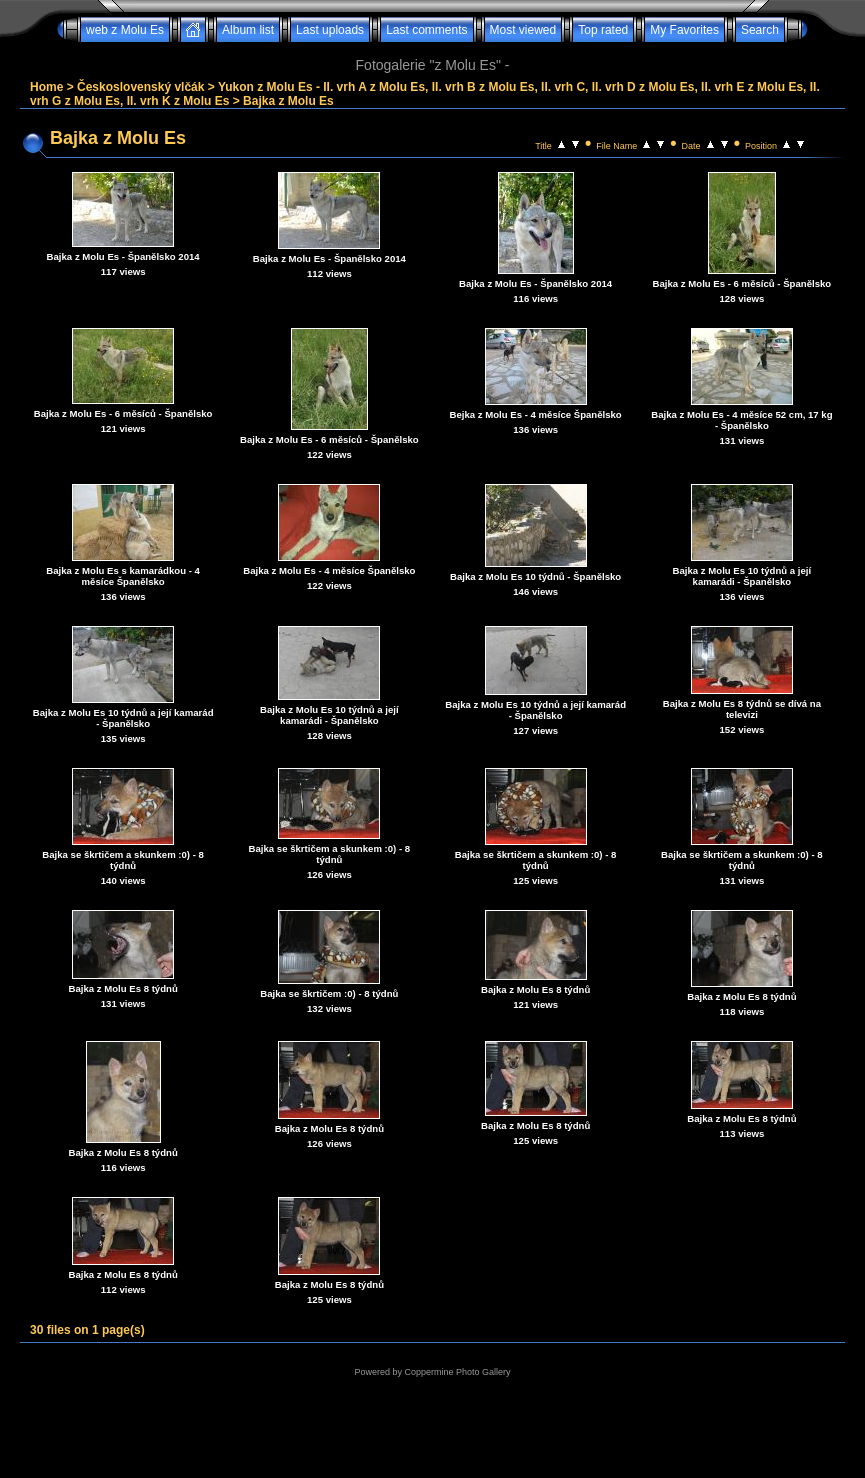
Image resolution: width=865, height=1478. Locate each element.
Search (760, 30)
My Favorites (684, 30)
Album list (248, 30)
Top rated (603, 30)
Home (46, 87)
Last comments (426, 30)
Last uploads (330, 30)
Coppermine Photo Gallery (457, 1372)
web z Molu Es (125, 30)
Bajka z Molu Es (288, 101)
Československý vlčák (140, 87)
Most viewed (523, 30)
